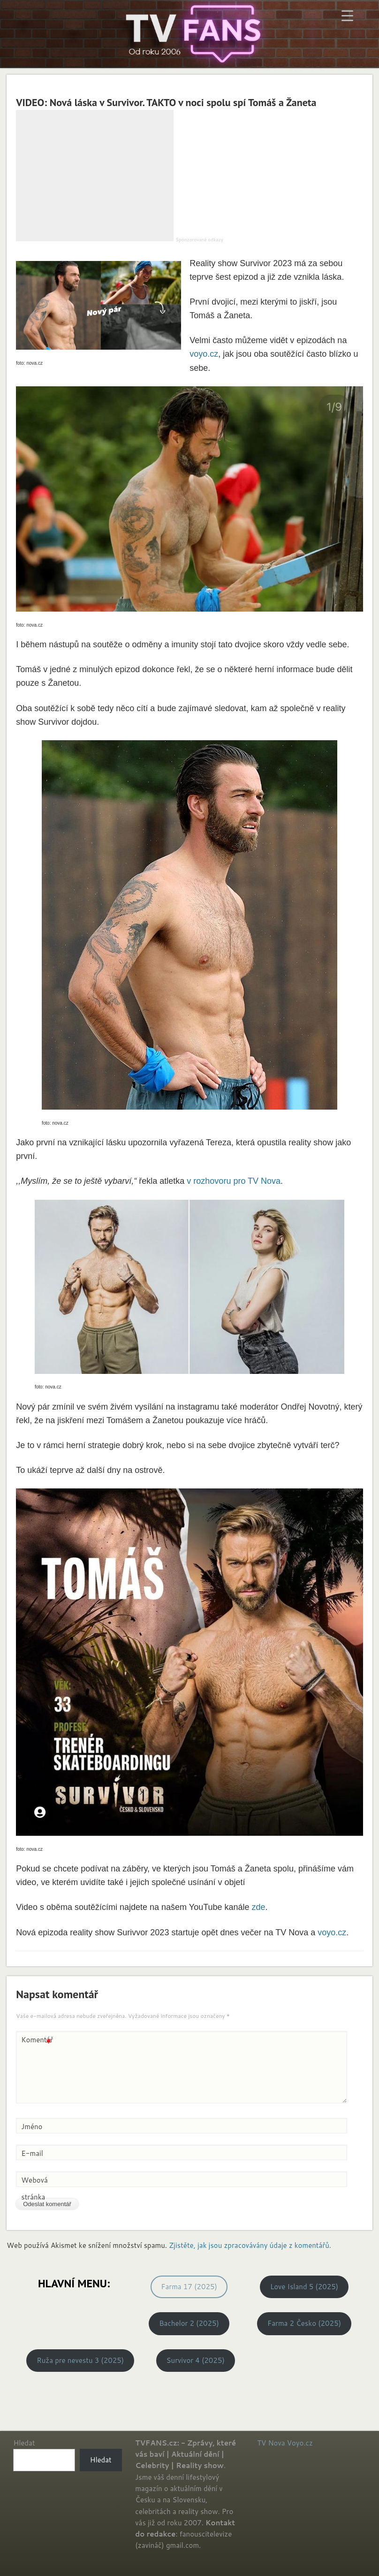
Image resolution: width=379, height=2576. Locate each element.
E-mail (32, 2153)
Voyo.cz (300, 2443)
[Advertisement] (95, 175)
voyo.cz (204, 354)
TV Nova (271, 2443)
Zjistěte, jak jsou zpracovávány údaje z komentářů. (250, 2245)
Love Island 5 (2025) (304, 2287)
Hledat (24, 2443)
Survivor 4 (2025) (196, 2360)
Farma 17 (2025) (189, 2287)
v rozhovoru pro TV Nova (233, 1181)
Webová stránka (34, 2188)
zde (258, 1907)
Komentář (37, 2040)
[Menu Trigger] (347, 15)
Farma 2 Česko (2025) (304, 2323)
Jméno (31, 2126)
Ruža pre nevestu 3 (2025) (80, 2360)
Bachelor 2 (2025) (189, 2323)
